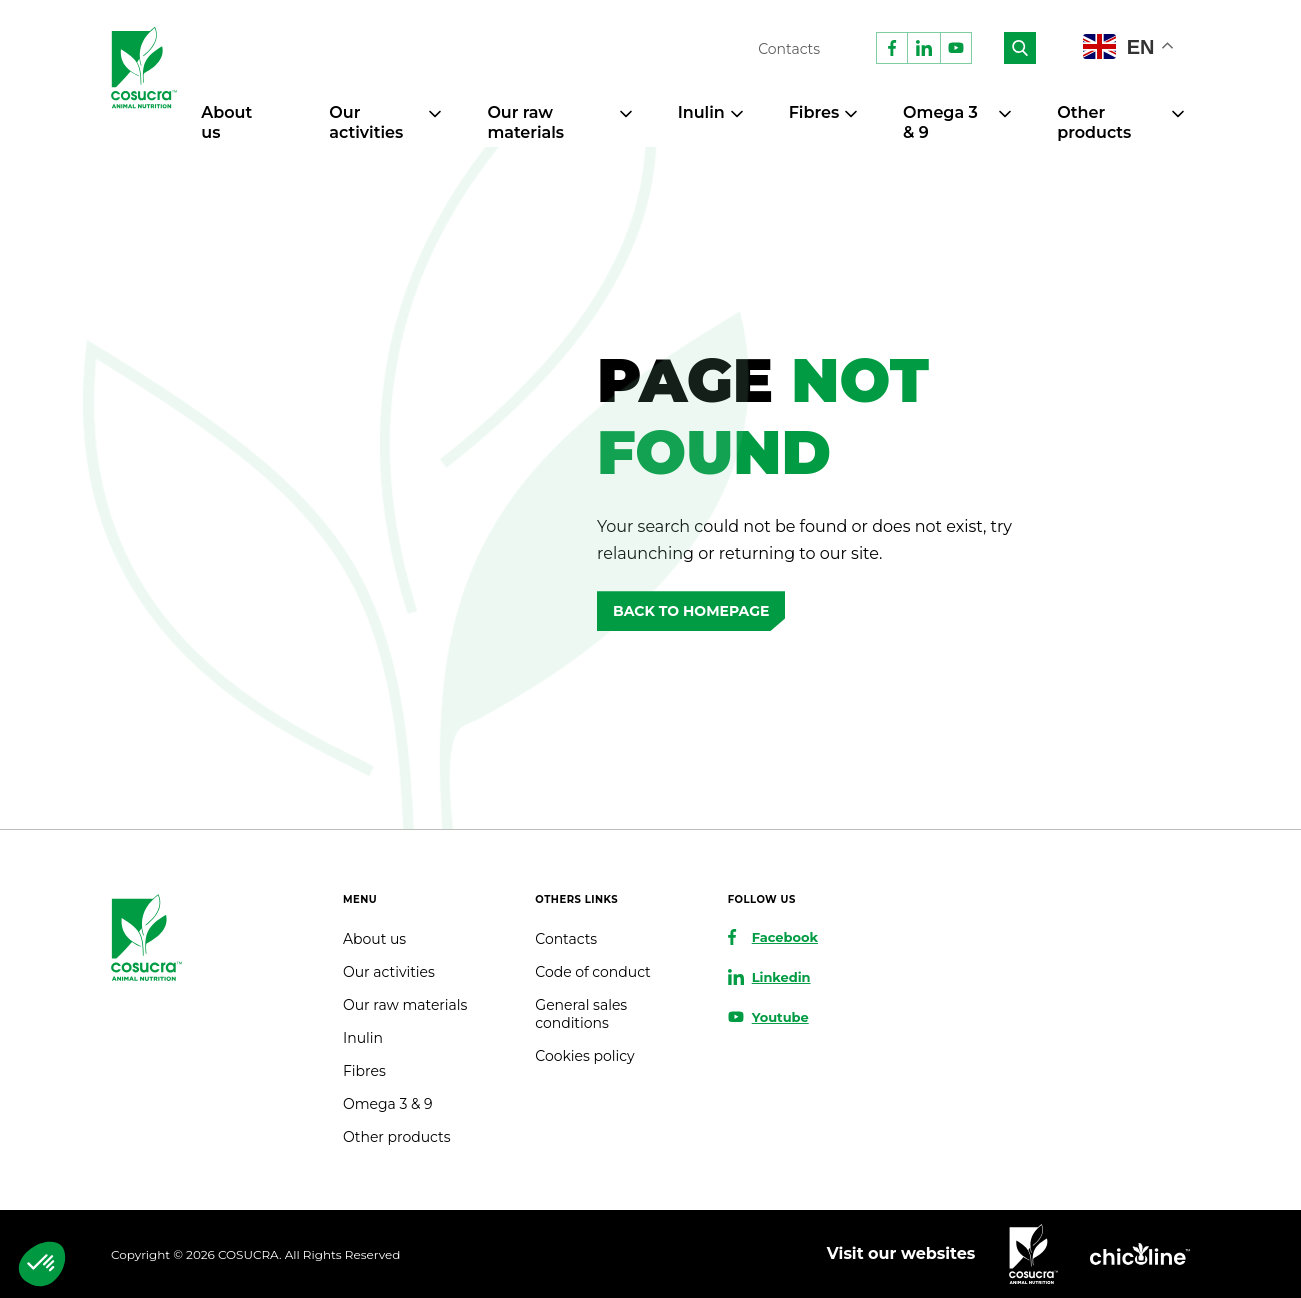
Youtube (780, 1017)
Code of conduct (592, 972)
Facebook (785, 937)
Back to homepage (691, 611)
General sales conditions (581, 1014)
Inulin (701, 112)
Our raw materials (525, 122)
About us (374, 939)
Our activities (366, 122)
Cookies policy (584, 1056)
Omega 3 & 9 (387, 1104)
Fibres (814, 112)
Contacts (789, 49)
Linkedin (781, 977)
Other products (1094, 122)
